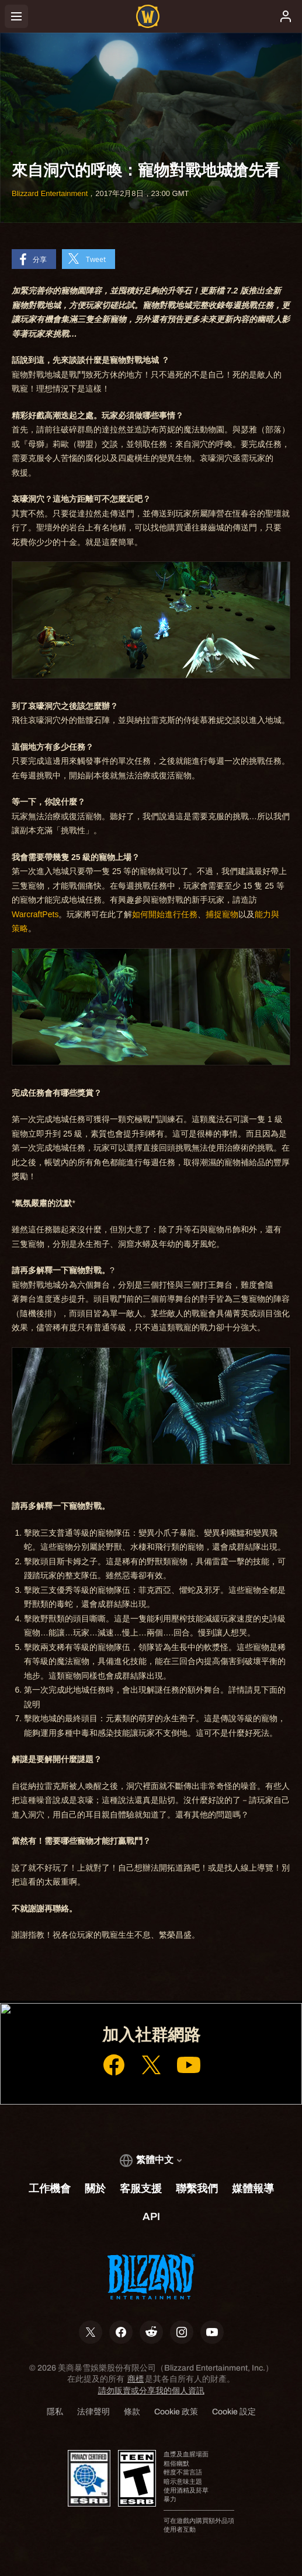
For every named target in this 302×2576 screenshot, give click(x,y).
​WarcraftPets (35, 914)
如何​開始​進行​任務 (164, 914)
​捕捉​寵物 (222, 914)
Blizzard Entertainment (50, 193)
